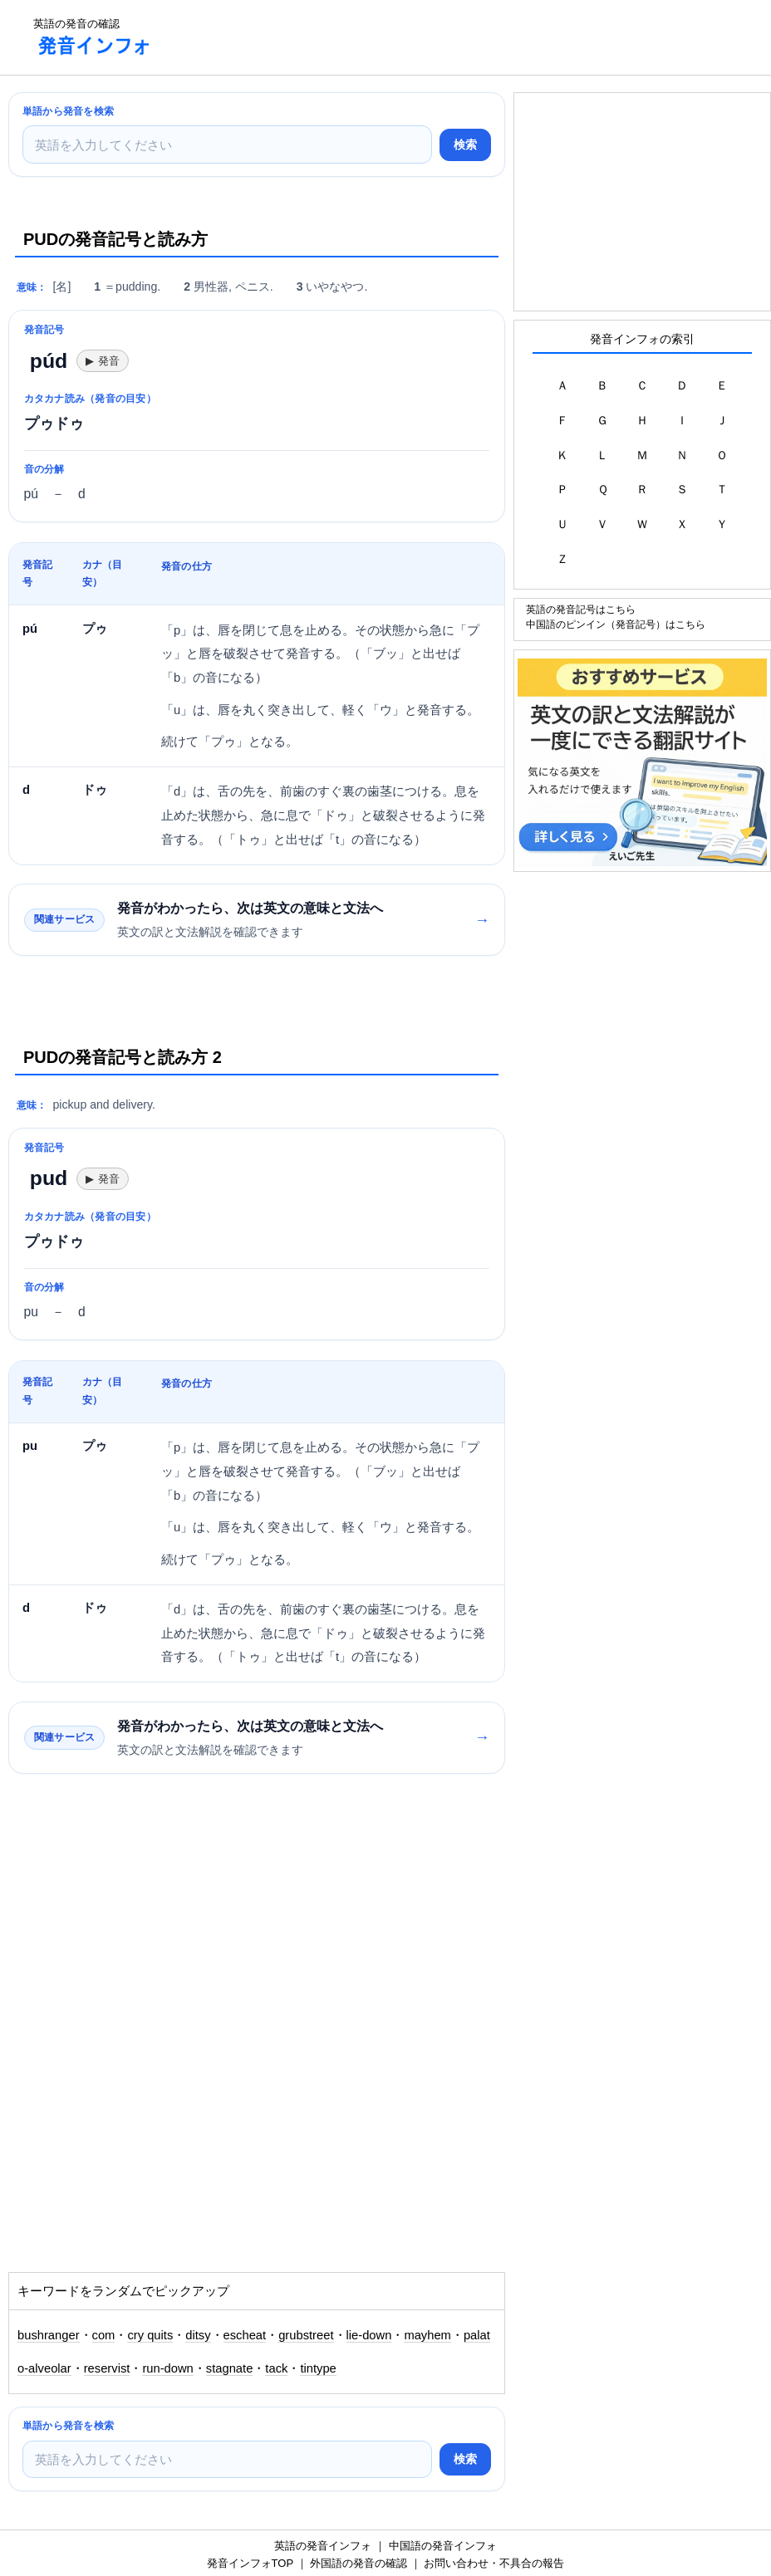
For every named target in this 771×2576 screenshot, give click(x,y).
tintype (318, 2368)
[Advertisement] (468, 37)
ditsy (197, 2335)
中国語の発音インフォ (443, 2545)
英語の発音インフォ (322, 2545)
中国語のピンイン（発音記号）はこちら (615, 624)
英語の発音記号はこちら (581, 609)
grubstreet (305, 2335)
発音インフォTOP (250, 2563)
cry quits (150, 2335)
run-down (167, 2368)
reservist (107, 2368)
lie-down (369, 2335)
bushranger (48, 2335)
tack (276, 2368)
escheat (245, 2335)
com (103, 2335)
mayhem (427, 2335)
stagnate (229, 2368)
